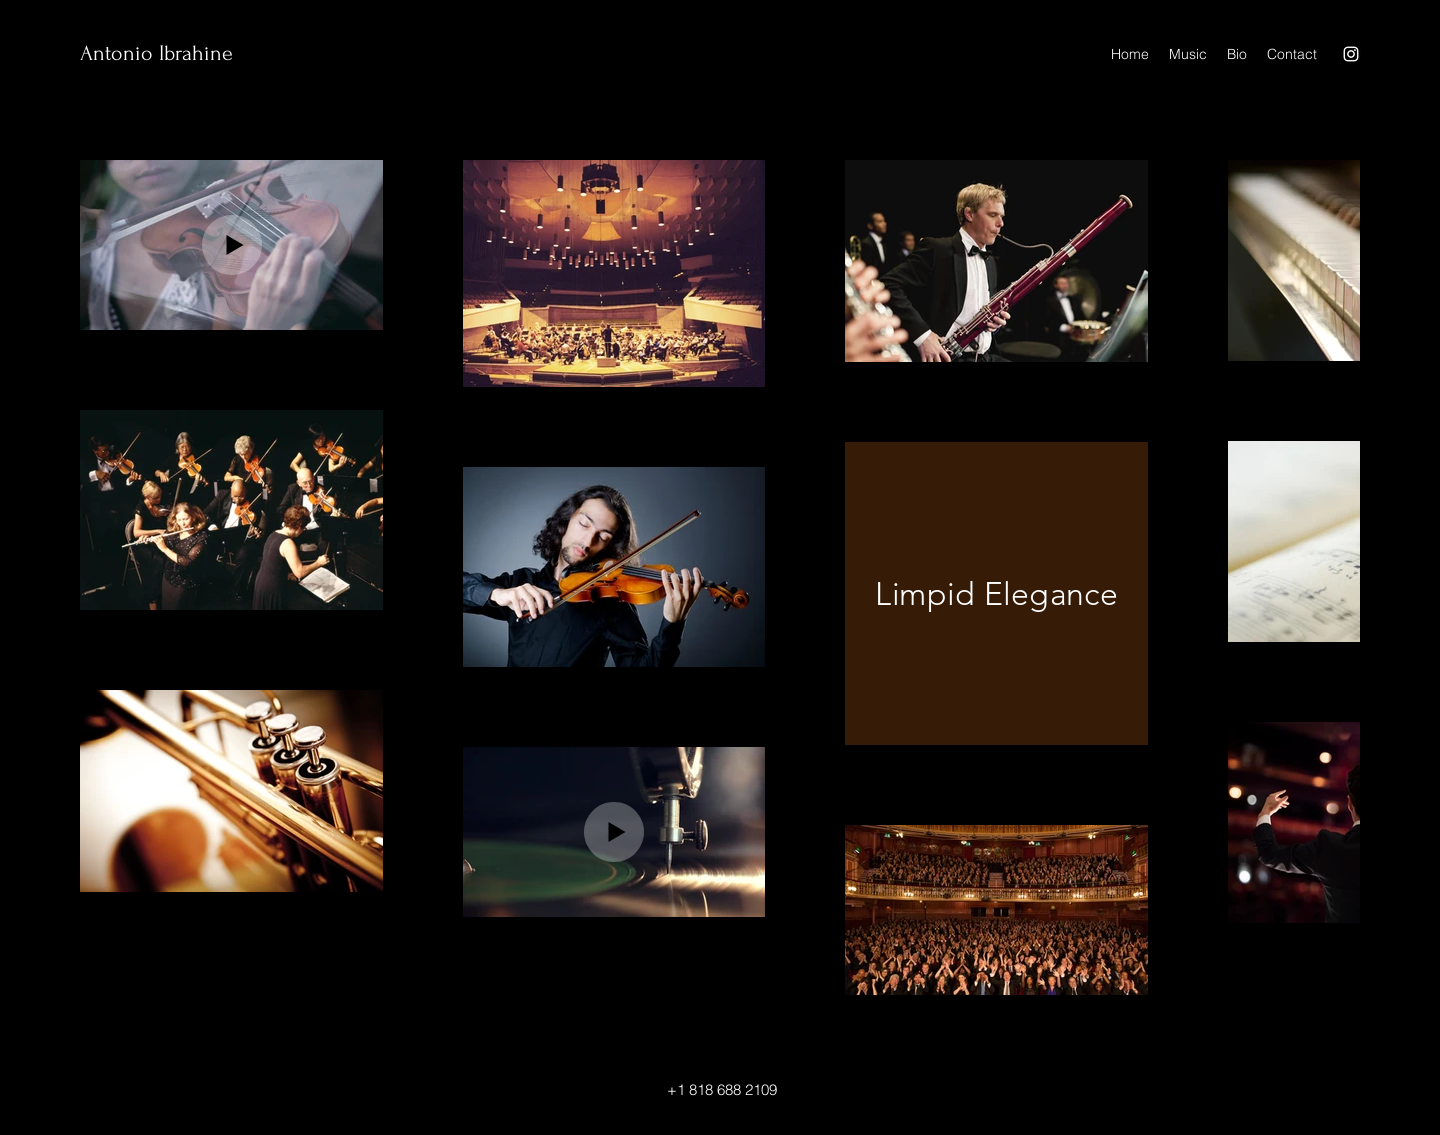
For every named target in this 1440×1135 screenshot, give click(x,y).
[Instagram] (1351, 54)
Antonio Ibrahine (156, 53)
